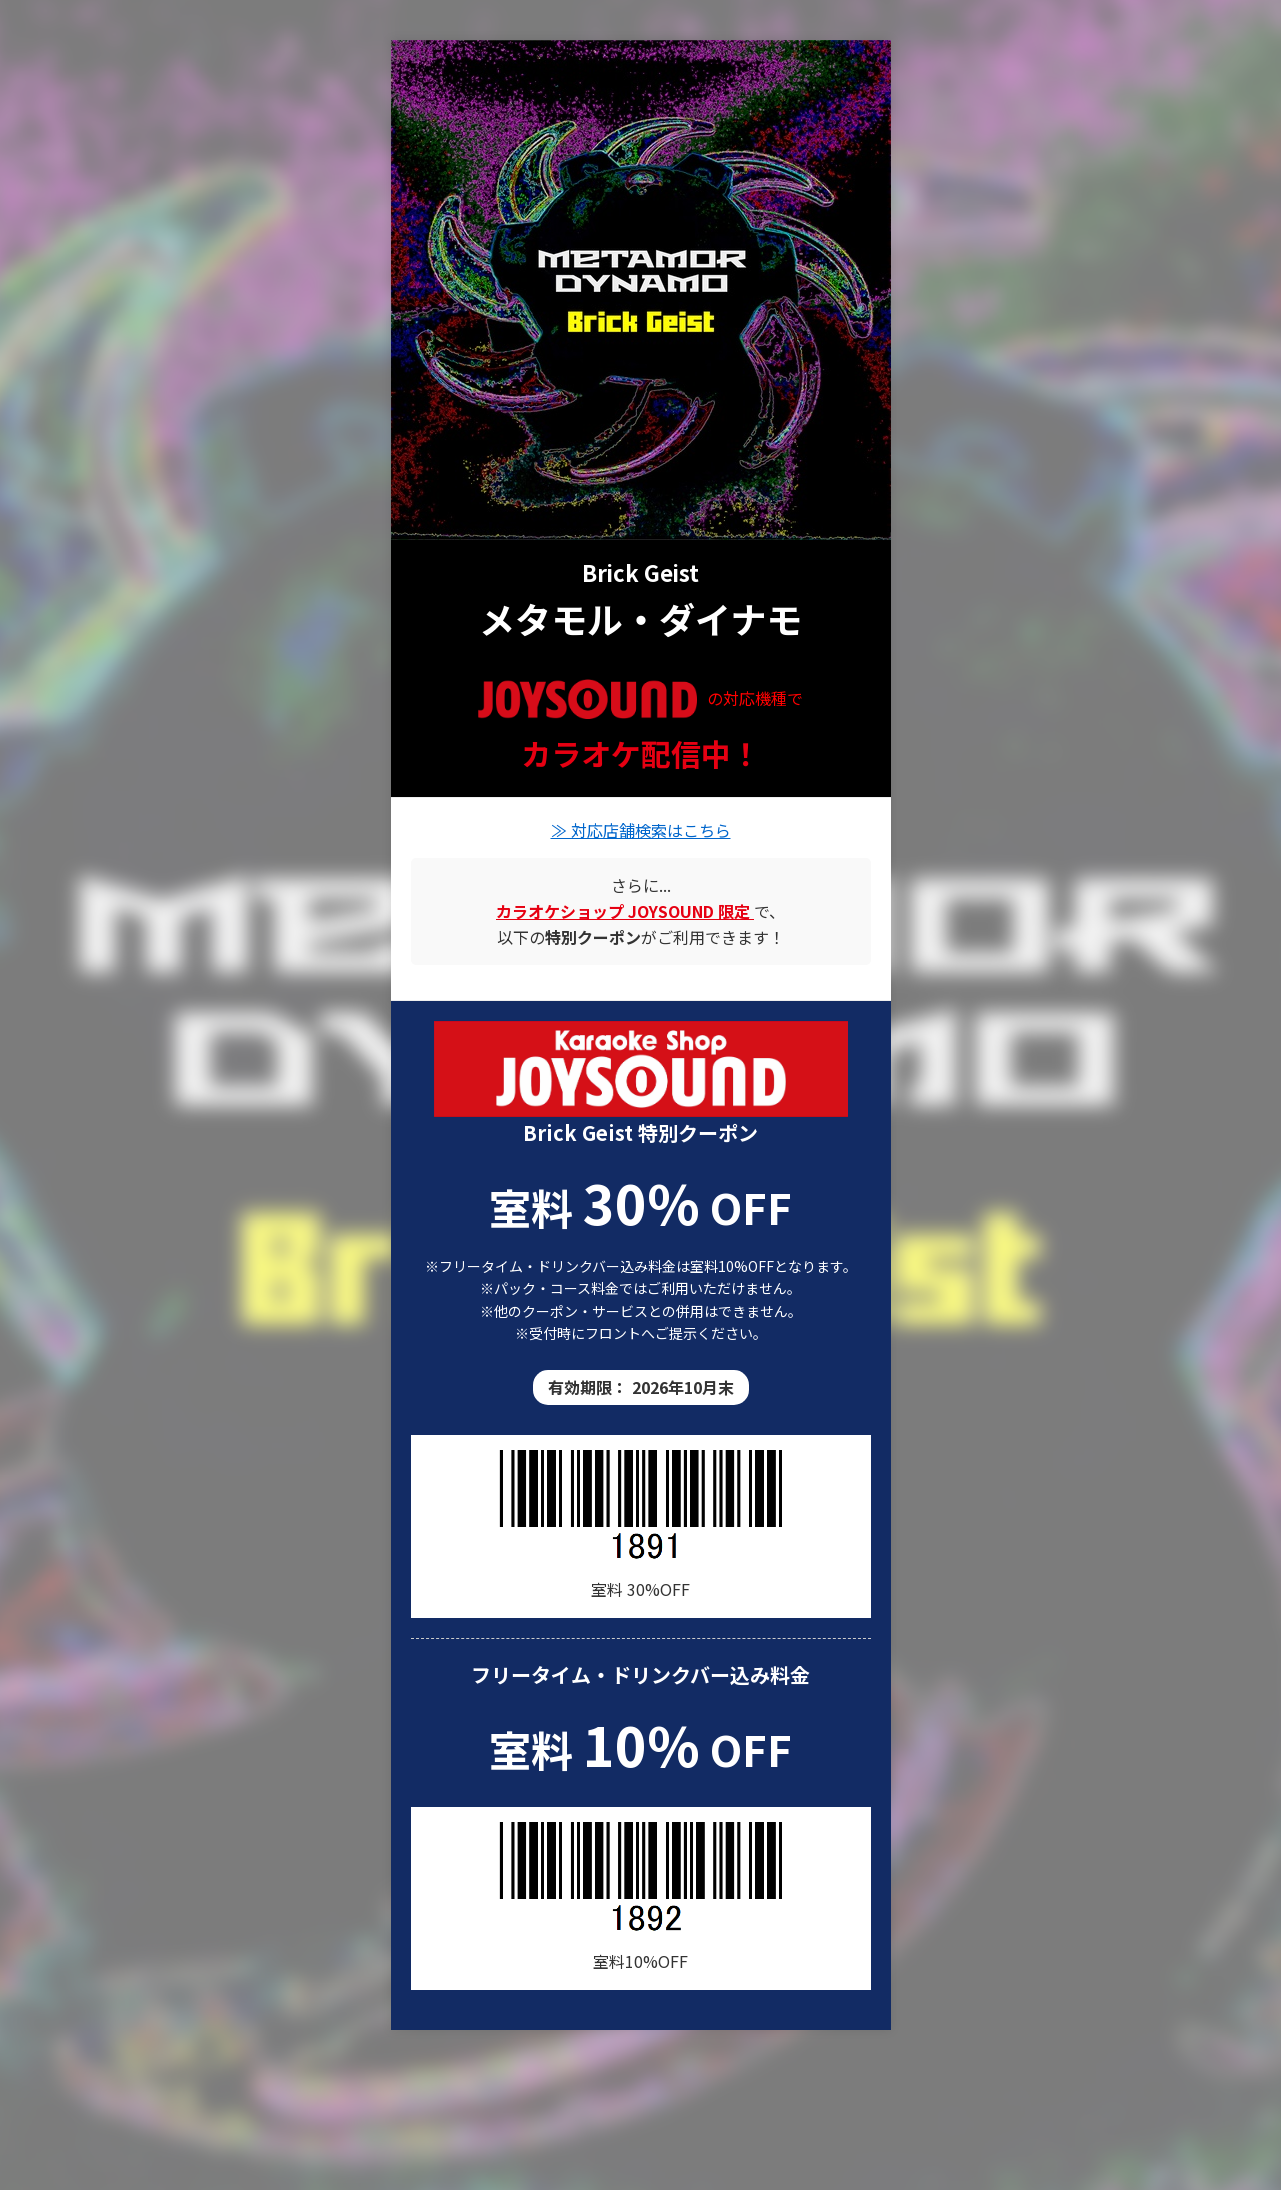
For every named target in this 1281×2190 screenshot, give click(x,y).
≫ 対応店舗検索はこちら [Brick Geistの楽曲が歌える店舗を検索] (641, 830)
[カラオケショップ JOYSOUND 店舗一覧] (641, 1068)
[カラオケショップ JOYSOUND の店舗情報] (625, 911)
